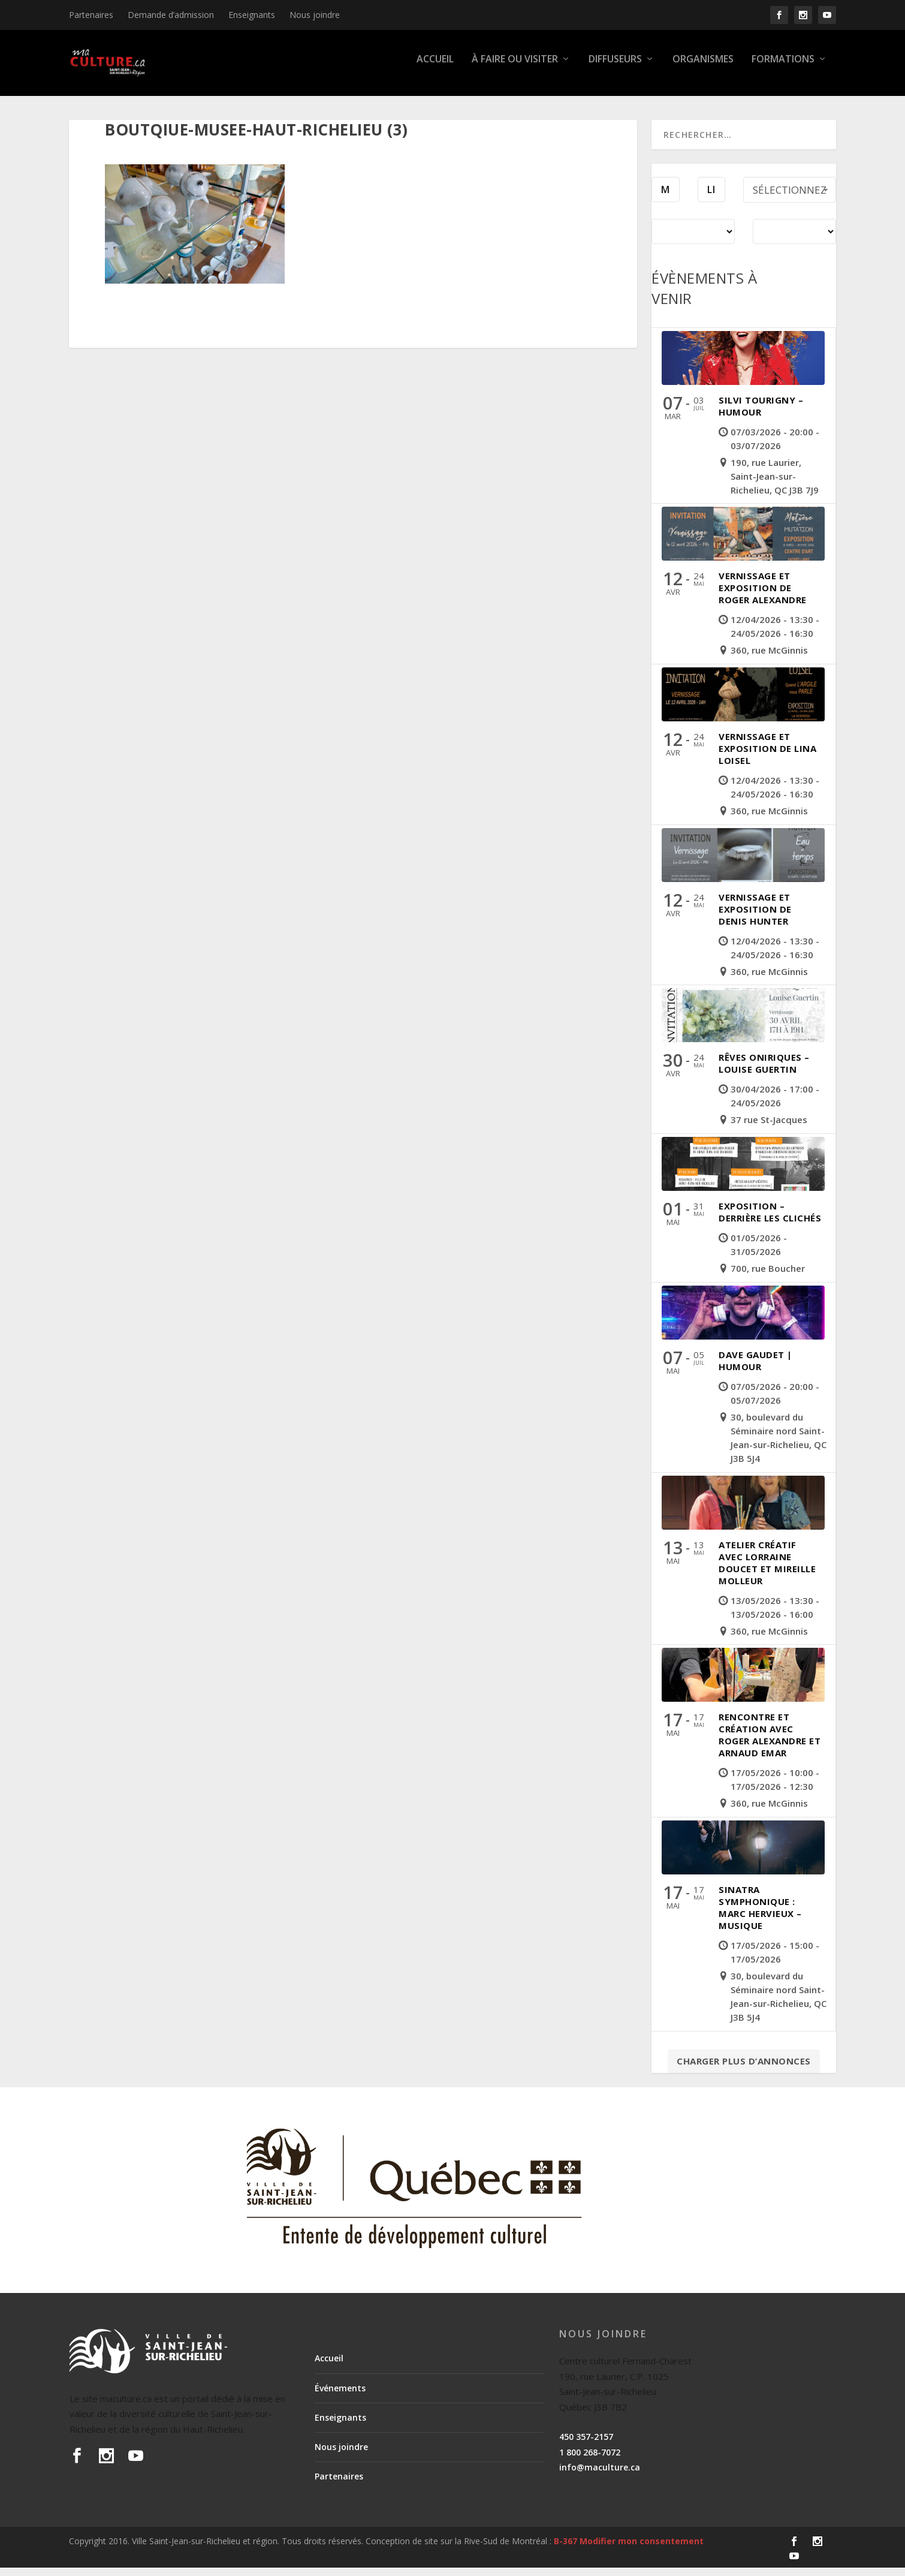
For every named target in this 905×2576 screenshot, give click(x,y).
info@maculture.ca (599, 2475)
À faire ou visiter (515, 68)
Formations (783, 68)
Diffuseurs (615, 68)
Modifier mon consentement (642, 2549)
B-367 (565, 2549)
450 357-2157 (586, 2445)
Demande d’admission (171, 14)
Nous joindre (314, 14)
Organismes (703, 68)
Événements (340, 2396)
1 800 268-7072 (589, 2460)
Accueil (435, 68)
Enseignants (251, 14)
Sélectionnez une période (792, 201)
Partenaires (91, 14)
